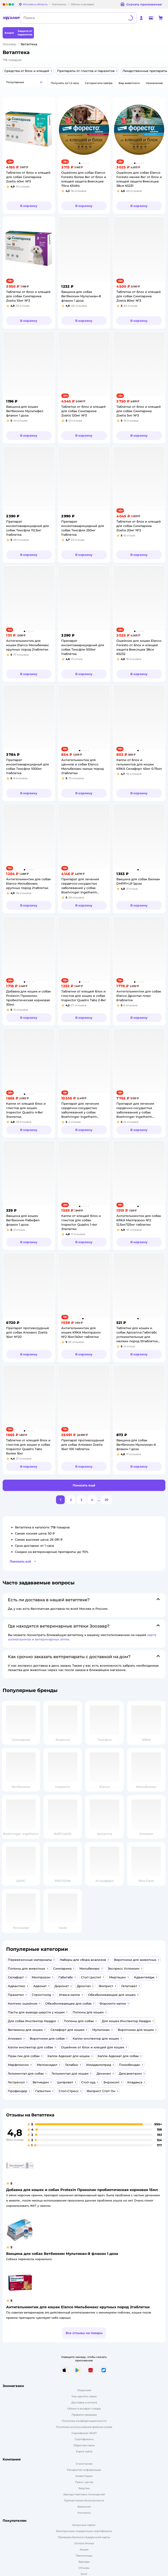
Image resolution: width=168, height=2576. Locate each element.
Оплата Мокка (84, 2543)
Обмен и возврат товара (84, 2408)
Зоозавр (9, 44)
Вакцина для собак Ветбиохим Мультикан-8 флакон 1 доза (62, 2254)
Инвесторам (84, 2476)
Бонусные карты (84, 2525)
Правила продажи (84, 2414)
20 (106, 1500)
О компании (84, 2463)
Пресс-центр (84, 2482)
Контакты (84, 2512)
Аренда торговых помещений (84, 2494)
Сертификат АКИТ (84, 2433)
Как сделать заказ (84, 2396)
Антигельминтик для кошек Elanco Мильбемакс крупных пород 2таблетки (78, 2307)
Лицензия (84, 2390)
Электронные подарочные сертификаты (84, 2531)
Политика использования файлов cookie (84, 2427)
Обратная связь (84, 2445)
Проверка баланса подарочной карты (84, 2537)
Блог (84, 2574)
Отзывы (84, 2567)
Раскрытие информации (84, 2469)
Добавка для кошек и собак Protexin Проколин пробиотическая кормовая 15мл (82, 2190)
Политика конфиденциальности (84, 2420)
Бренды (84, 2561)
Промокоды (84, 2555)
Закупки (84, 2488)
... (99, 1500)
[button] (24, 82)
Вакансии (84, 2506)
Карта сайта (84, 2451)
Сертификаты (84, 2439)
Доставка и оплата (84, 2402)
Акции (84, 2549)
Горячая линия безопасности (84, 2500)
